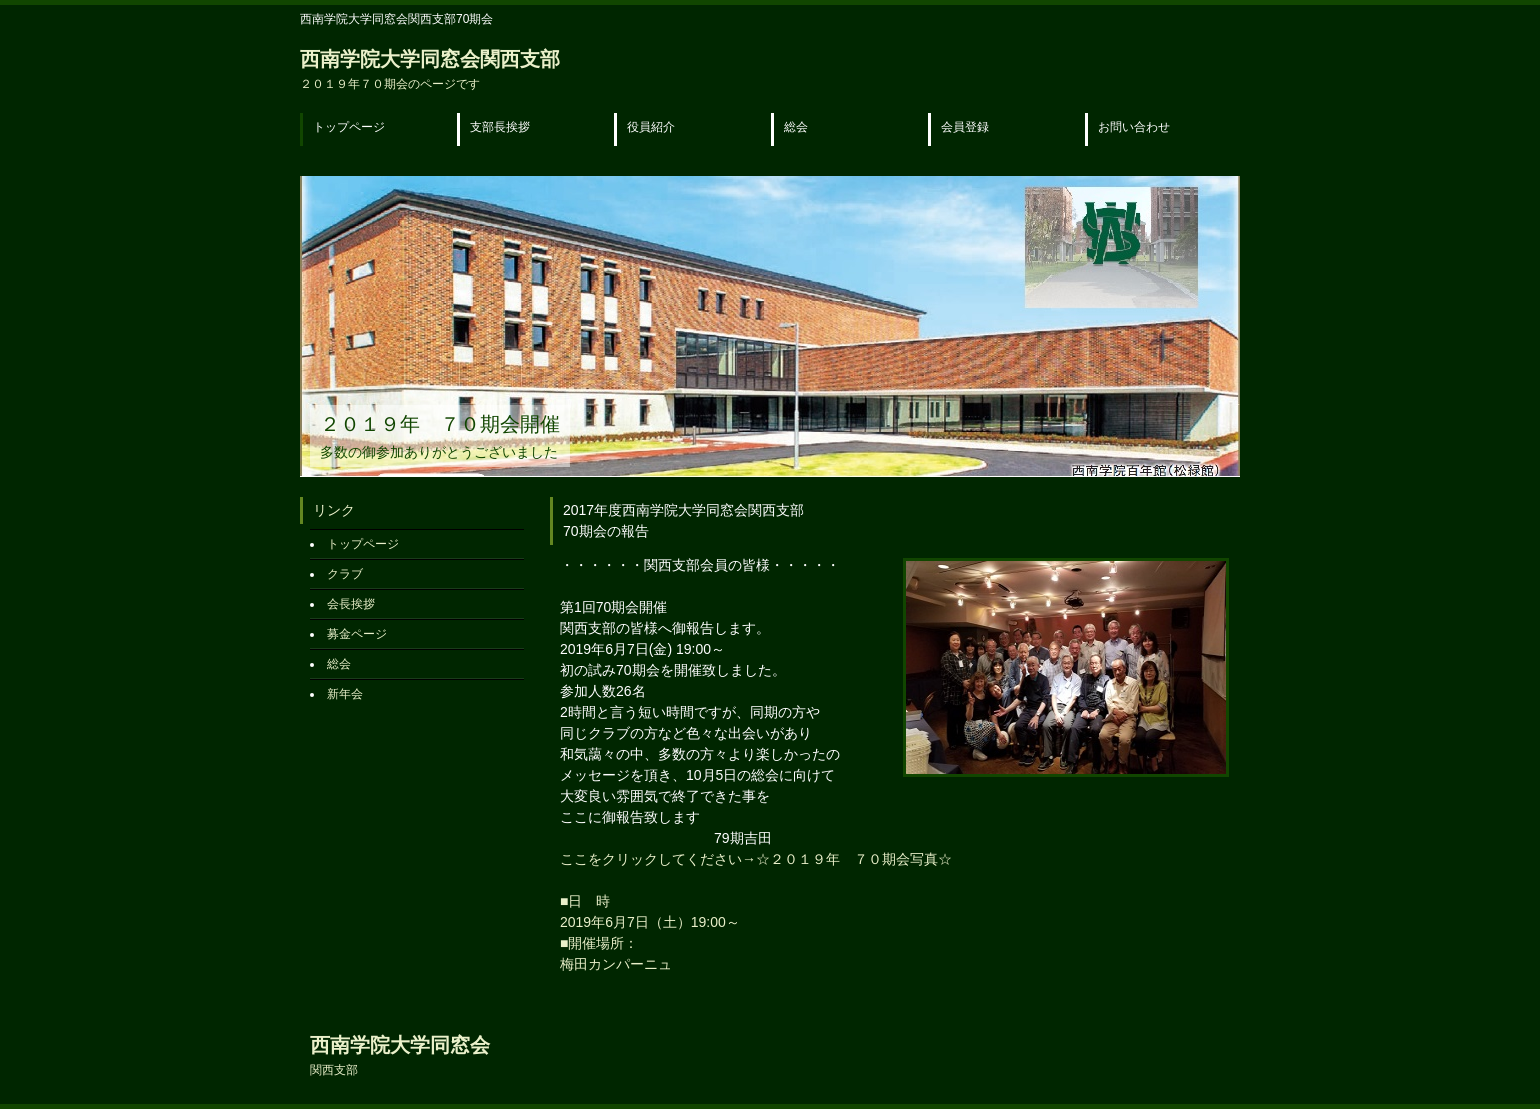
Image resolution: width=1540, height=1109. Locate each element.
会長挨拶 (351, 604)
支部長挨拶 (500, 127)
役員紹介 (651, 127)
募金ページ (357, 634)
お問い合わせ (1134, 127)
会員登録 (965, 127)
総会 (796, 127)
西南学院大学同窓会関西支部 (430, 69)
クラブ (345, 574)
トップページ (349, 127)
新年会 (345, 694)
